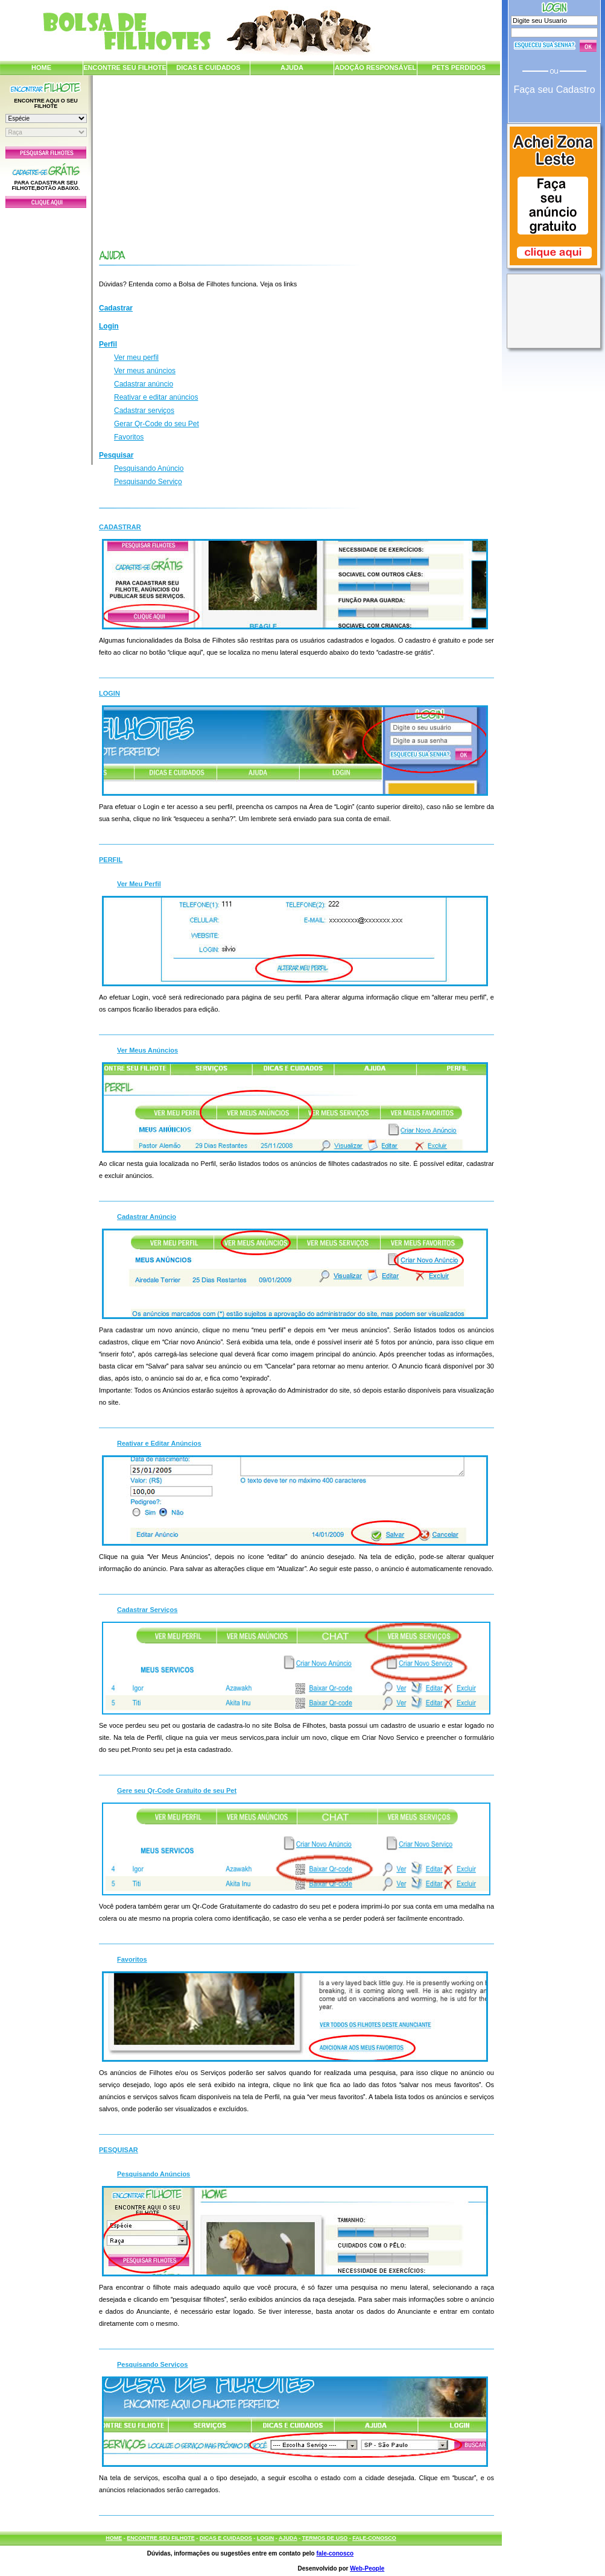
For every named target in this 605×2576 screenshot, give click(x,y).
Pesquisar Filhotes (45, 152)
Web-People (367, 2568)
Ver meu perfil (136, 357)
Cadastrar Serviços (147, 1609)
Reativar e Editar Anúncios (159, 1443)
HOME (41, 67)
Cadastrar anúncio (143, 384)
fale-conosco (334, 2553)
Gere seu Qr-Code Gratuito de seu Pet (176, 1790)
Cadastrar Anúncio (146, 1216)
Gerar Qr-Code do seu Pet (156, 424)
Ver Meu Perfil (139, 883)
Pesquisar (116, 455)
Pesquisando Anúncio (148, 468)
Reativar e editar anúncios (156, 397)
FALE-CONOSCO (374, 2538)
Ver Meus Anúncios (147, 1050)
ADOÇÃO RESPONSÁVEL (375, 67)
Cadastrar (116, 308)
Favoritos (129, 437)
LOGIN (265, 2538)
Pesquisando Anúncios (153, 2174)
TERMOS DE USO (325, 2538)
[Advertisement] (46, 333)
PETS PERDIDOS (459, 67)
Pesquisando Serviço (148, 481)
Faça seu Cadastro (554, 89)
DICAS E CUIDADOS (208, 67)
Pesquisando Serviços (152, 2364)
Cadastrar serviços (144, 410)
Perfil (108, 344)
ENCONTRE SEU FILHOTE (124, 67)
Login (109, 326)
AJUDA (291, 67)
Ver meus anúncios (145, 371)
